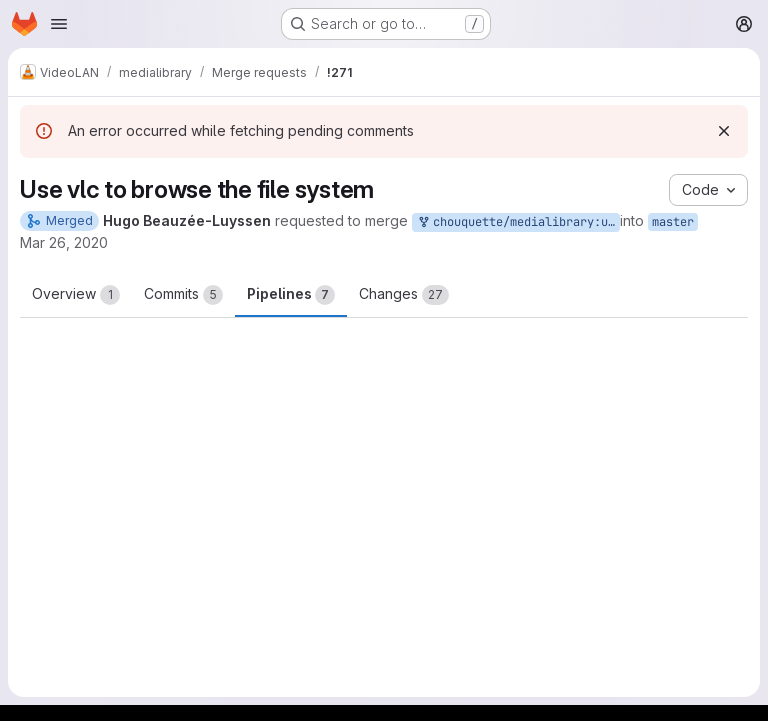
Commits (183, 295)
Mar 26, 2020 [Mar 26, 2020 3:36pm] (64, 242)
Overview (76, 295)
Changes (404, 295)
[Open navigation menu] (59, 24)
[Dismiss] (724, 131)
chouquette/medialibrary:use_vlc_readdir (518, 222)
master (673, 222)
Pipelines (291, 295)
